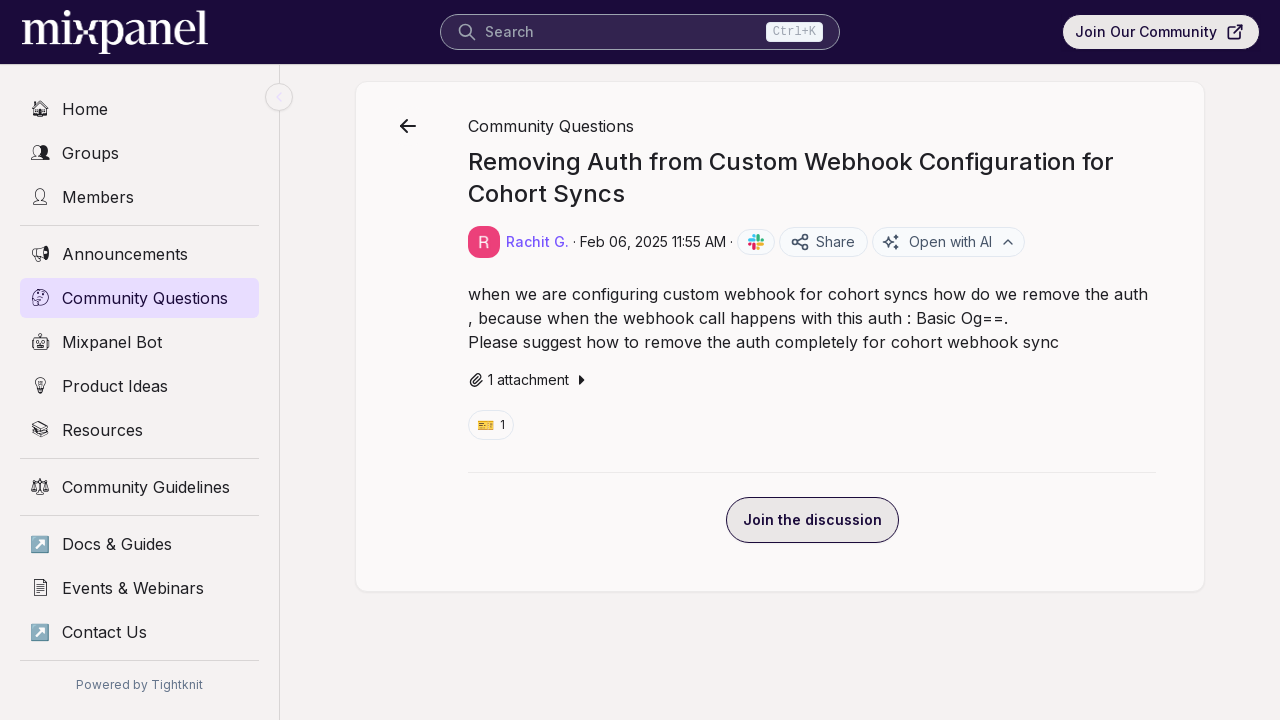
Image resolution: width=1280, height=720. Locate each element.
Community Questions (551, 126)
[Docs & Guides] (139, 544)
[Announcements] (139, 254)
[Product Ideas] (139, 386)
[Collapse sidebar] (279, 97)
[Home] (139, 109)
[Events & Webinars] (139, 588)
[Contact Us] (139, 632)
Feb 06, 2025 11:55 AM (653, 241)
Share (822, 242)
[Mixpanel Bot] (139, 342)
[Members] (139, 197)
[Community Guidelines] (139, 487)
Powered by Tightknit (139, 684)
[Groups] (139, 153)
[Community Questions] (139, 298)
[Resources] (139, 430)
